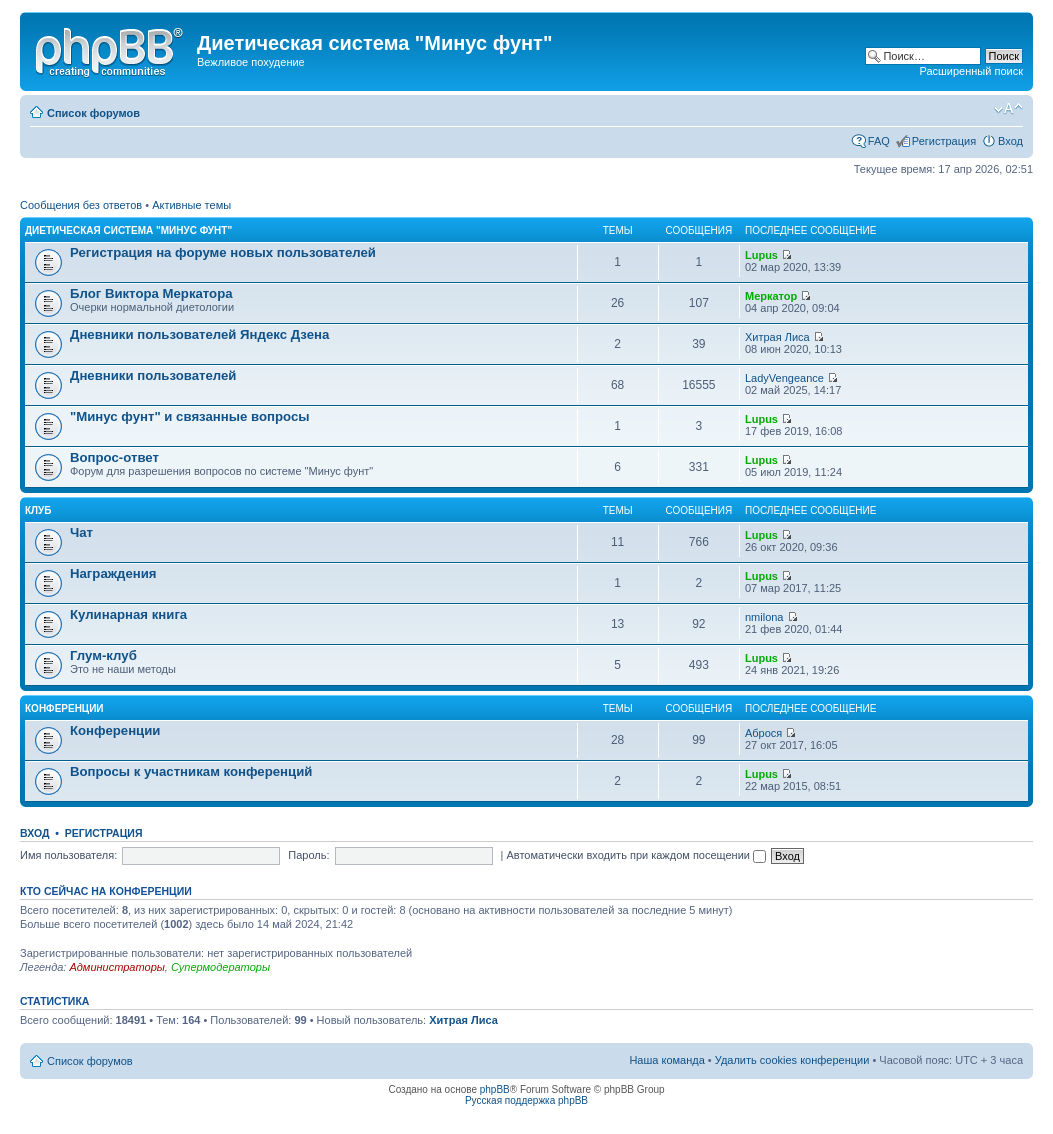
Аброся (763, 733)
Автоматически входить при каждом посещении (636, 855)
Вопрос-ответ (114, 457)
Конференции (64, 708)
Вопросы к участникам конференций (191, 771)
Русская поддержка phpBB (526, 1100)
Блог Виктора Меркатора (151, 293)
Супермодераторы (220, 967)
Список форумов (93, 113)
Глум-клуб (103, 655)
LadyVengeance (784, 378)
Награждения (113, 573)
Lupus (761, 255)
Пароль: (308, 855)
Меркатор (771, 296)
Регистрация (944, 141)
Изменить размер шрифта (1008, 109)
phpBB (495, 1089)
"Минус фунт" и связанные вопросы (189, 416)
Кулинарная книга (128, 614)
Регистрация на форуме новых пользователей (223, 252)
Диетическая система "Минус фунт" (128, 230)
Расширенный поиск (971, 71)
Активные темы (191, 205)
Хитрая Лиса (777, 337)
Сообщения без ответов (81, 205)
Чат (81, 532)
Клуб (38, 510)
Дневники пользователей (153, 375)
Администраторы (116, 967)
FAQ (879, 141)
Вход (1010, 141)
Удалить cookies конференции (792, 1060)
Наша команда (666, 1060)
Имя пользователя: (68, 855)
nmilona (764, 617)
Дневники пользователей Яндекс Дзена (199, 334)
